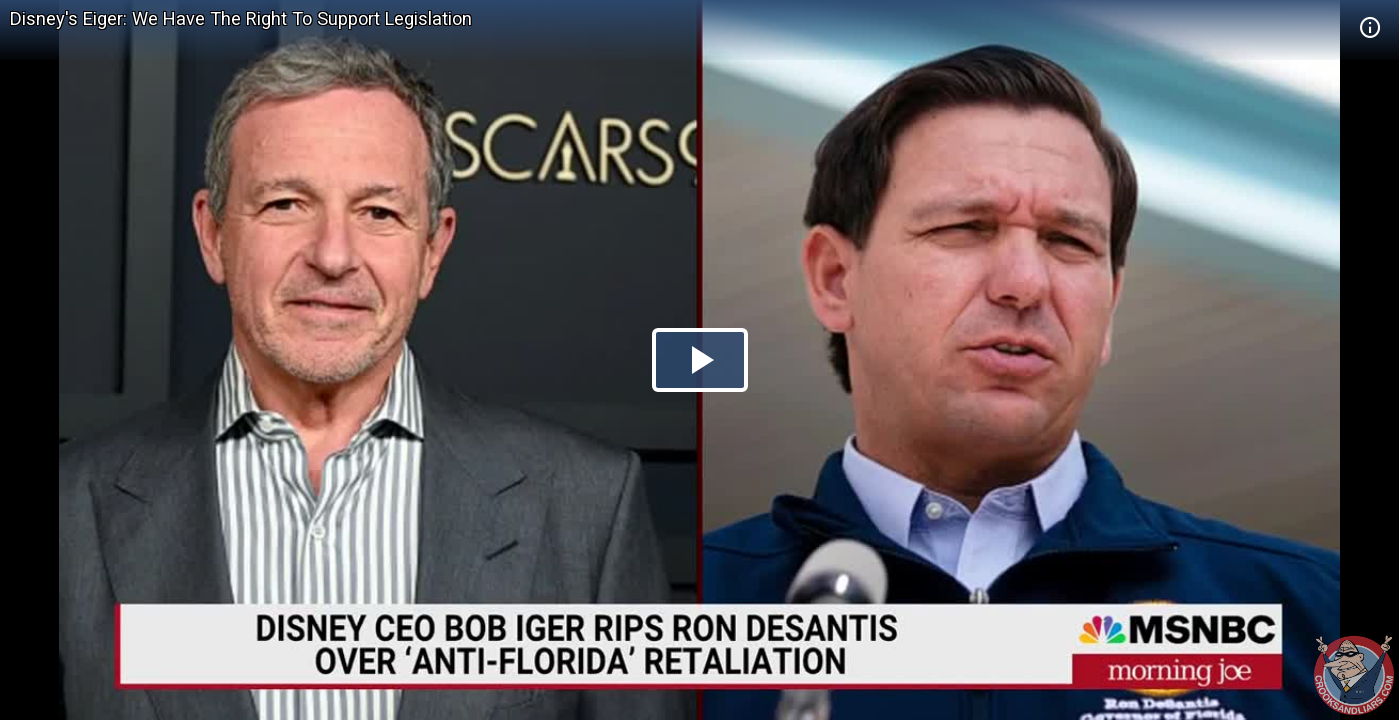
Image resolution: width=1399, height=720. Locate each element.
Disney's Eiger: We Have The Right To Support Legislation (241, 18)
